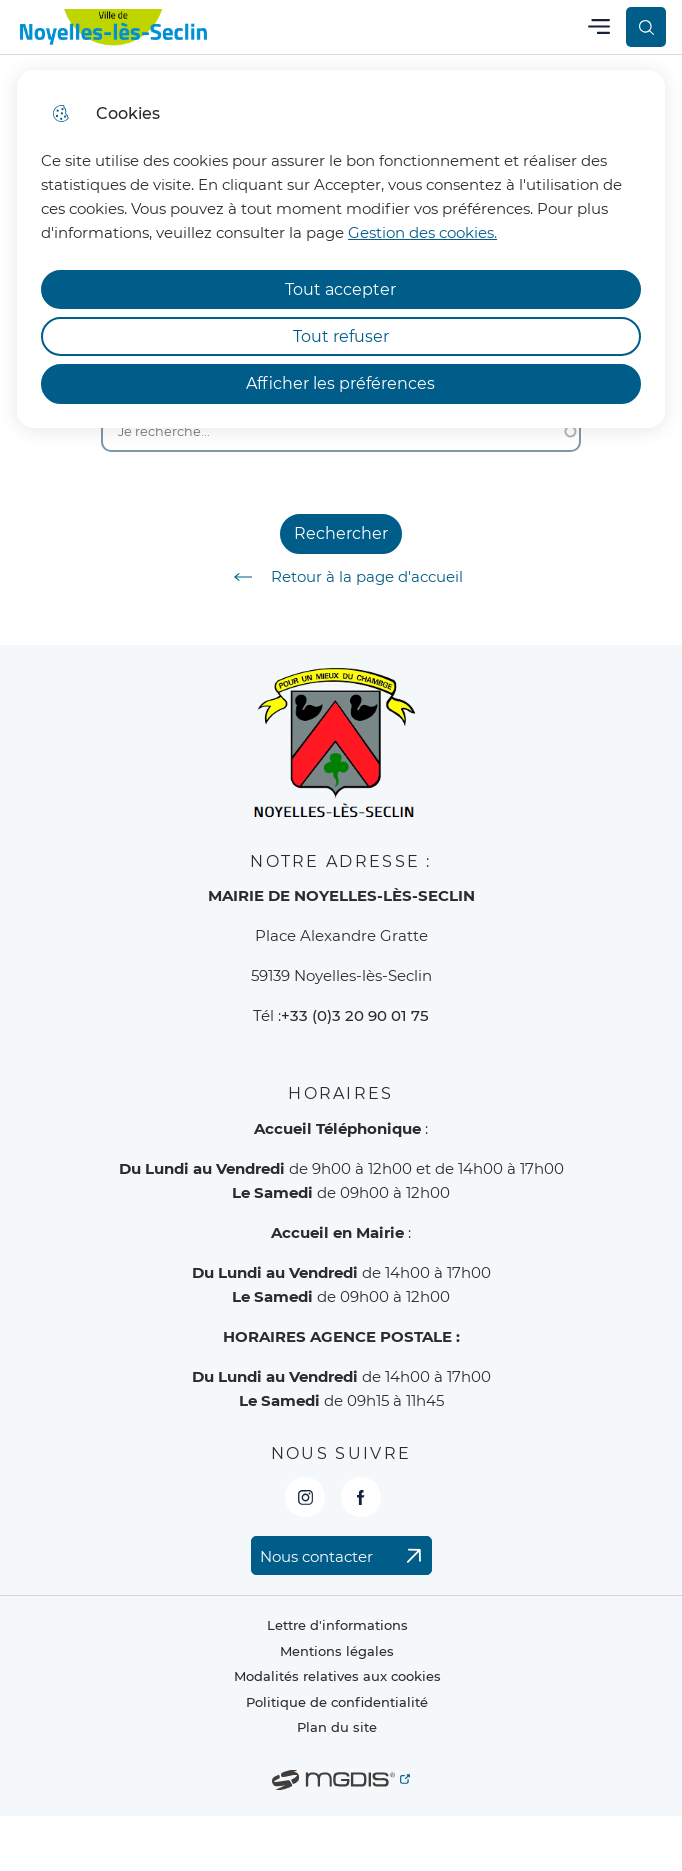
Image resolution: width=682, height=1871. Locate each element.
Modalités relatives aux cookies (337, 1676)
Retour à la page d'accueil (341, 577)
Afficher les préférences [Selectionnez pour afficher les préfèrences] (340, 383)
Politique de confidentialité (337, 1702)
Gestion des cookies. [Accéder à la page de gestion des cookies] (422, 232)
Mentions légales (337, 1651)
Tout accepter (340, 289)
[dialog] (341, 249)
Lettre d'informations (337, 1625)
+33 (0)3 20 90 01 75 (355, 1015)
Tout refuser (341, 336)
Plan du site (337, 1727)
